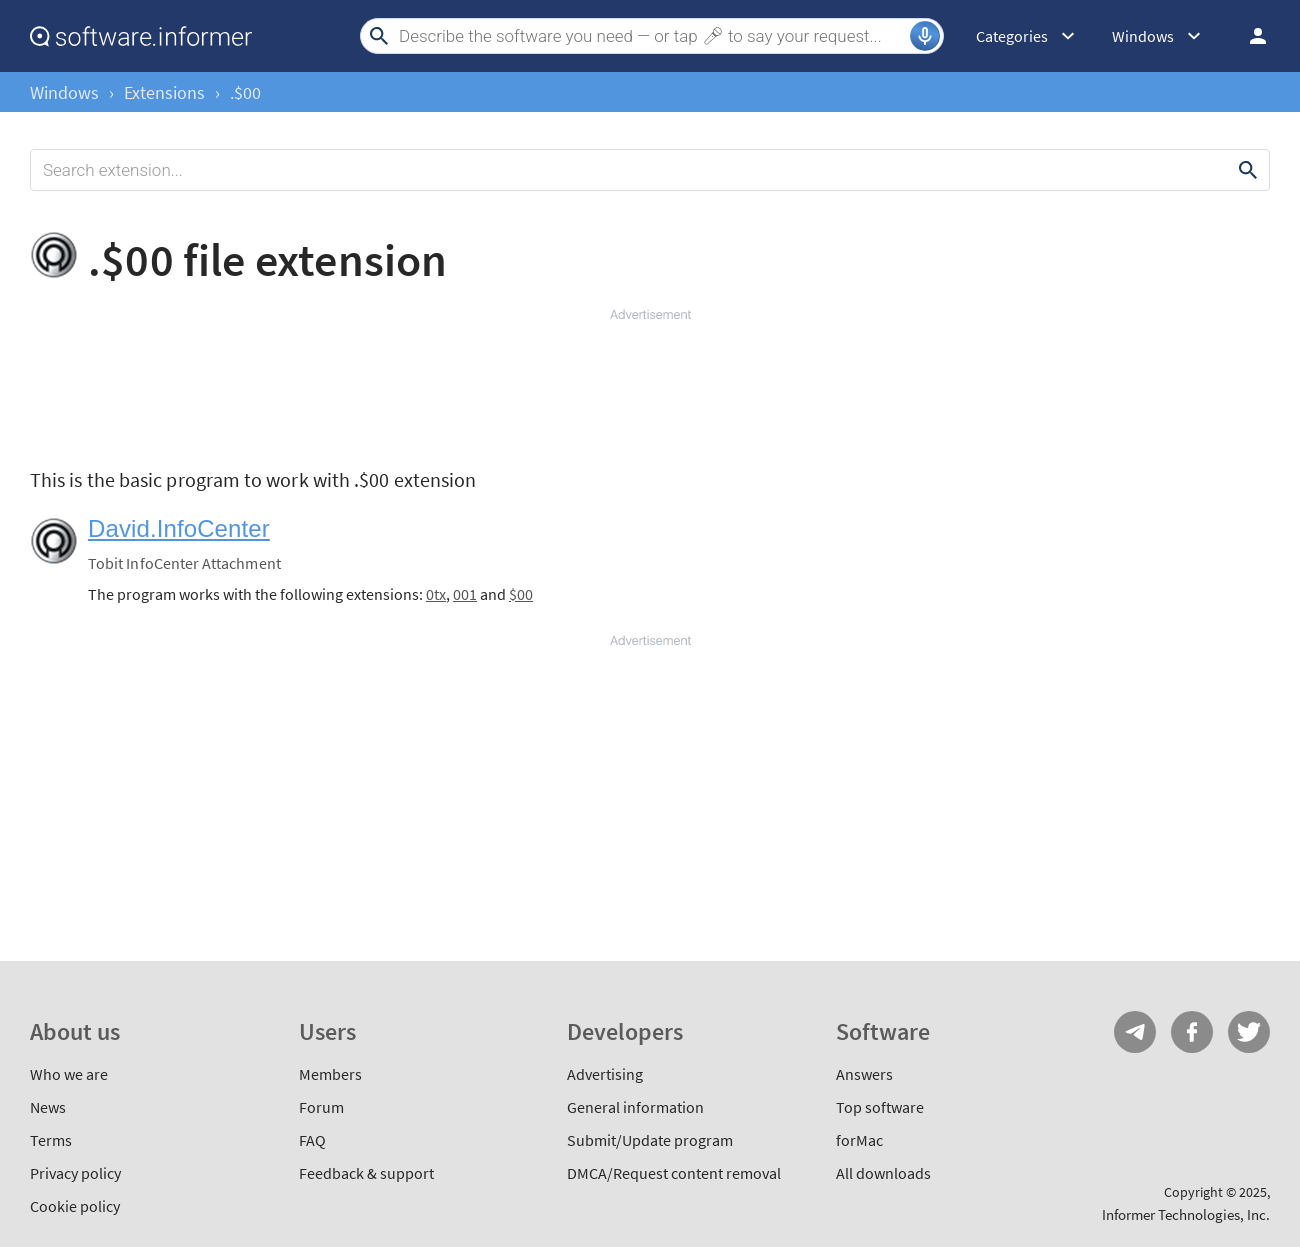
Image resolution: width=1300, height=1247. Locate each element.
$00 (521, 594)
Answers (864, 1074)
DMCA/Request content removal (674, 1173)
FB (1192, 1032)
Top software (880, 1107)
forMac (859, 1140)
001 (465, 594)
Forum (321, 1107)
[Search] (652, 36)
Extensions (164, 92)
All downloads (883, 1173)
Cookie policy (75, 1206)
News (48, 1107)
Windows (64, 92)
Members (330, 1074)
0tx (436, 594)
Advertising (605, 1074)
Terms (51, 1140)
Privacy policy (75, 1173)
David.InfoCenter (179, 528)
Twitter (1249, 1032)
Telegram (1135, 1032)
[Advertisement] (650, 384)
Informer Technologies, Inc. (1186, 1214)
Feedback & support (366, 1173)
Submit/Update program (650, 1140)
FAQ (312, 1140)
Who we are (69, 1074)
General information (635, 1107)
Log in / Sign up (1249, 36)
